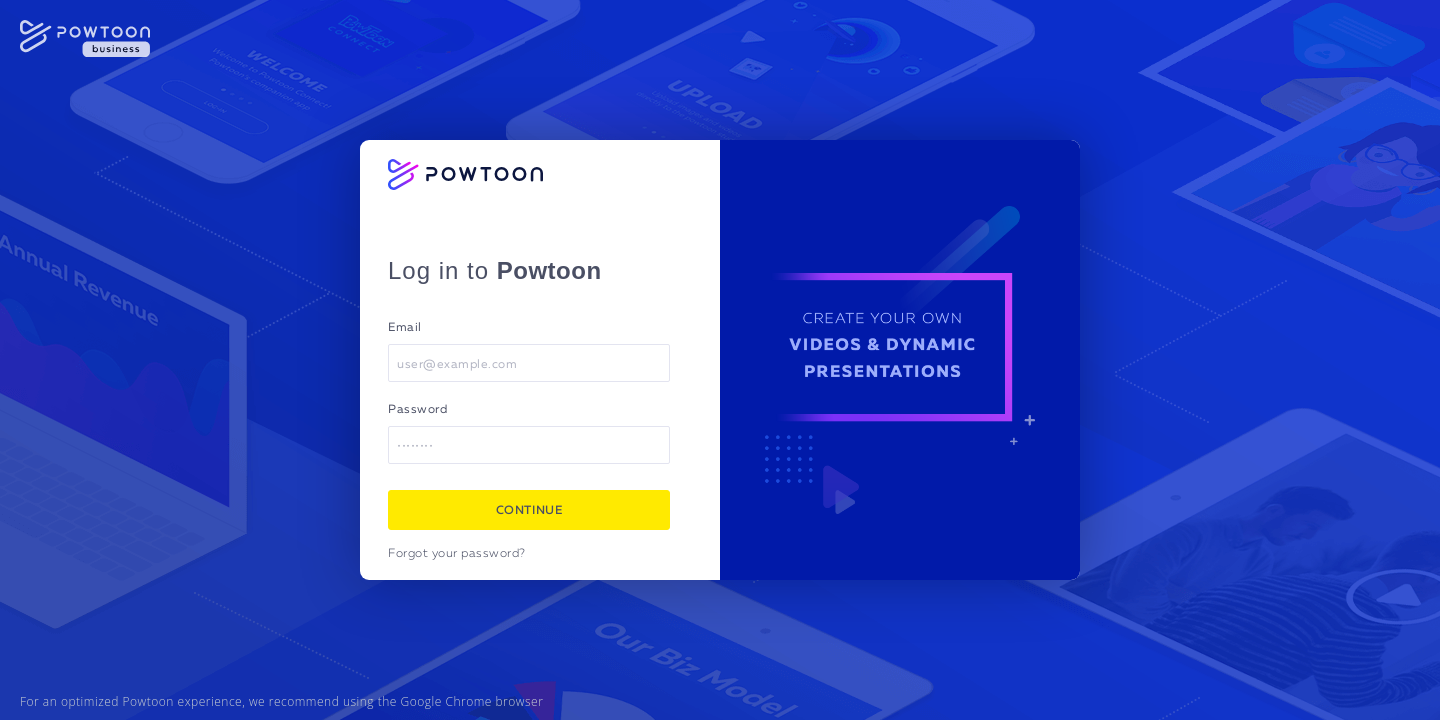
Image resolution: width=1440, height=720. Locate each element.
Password (417, 410)
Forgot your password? (457, 554)
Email (405, 328)
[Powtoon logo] (465, 174)
